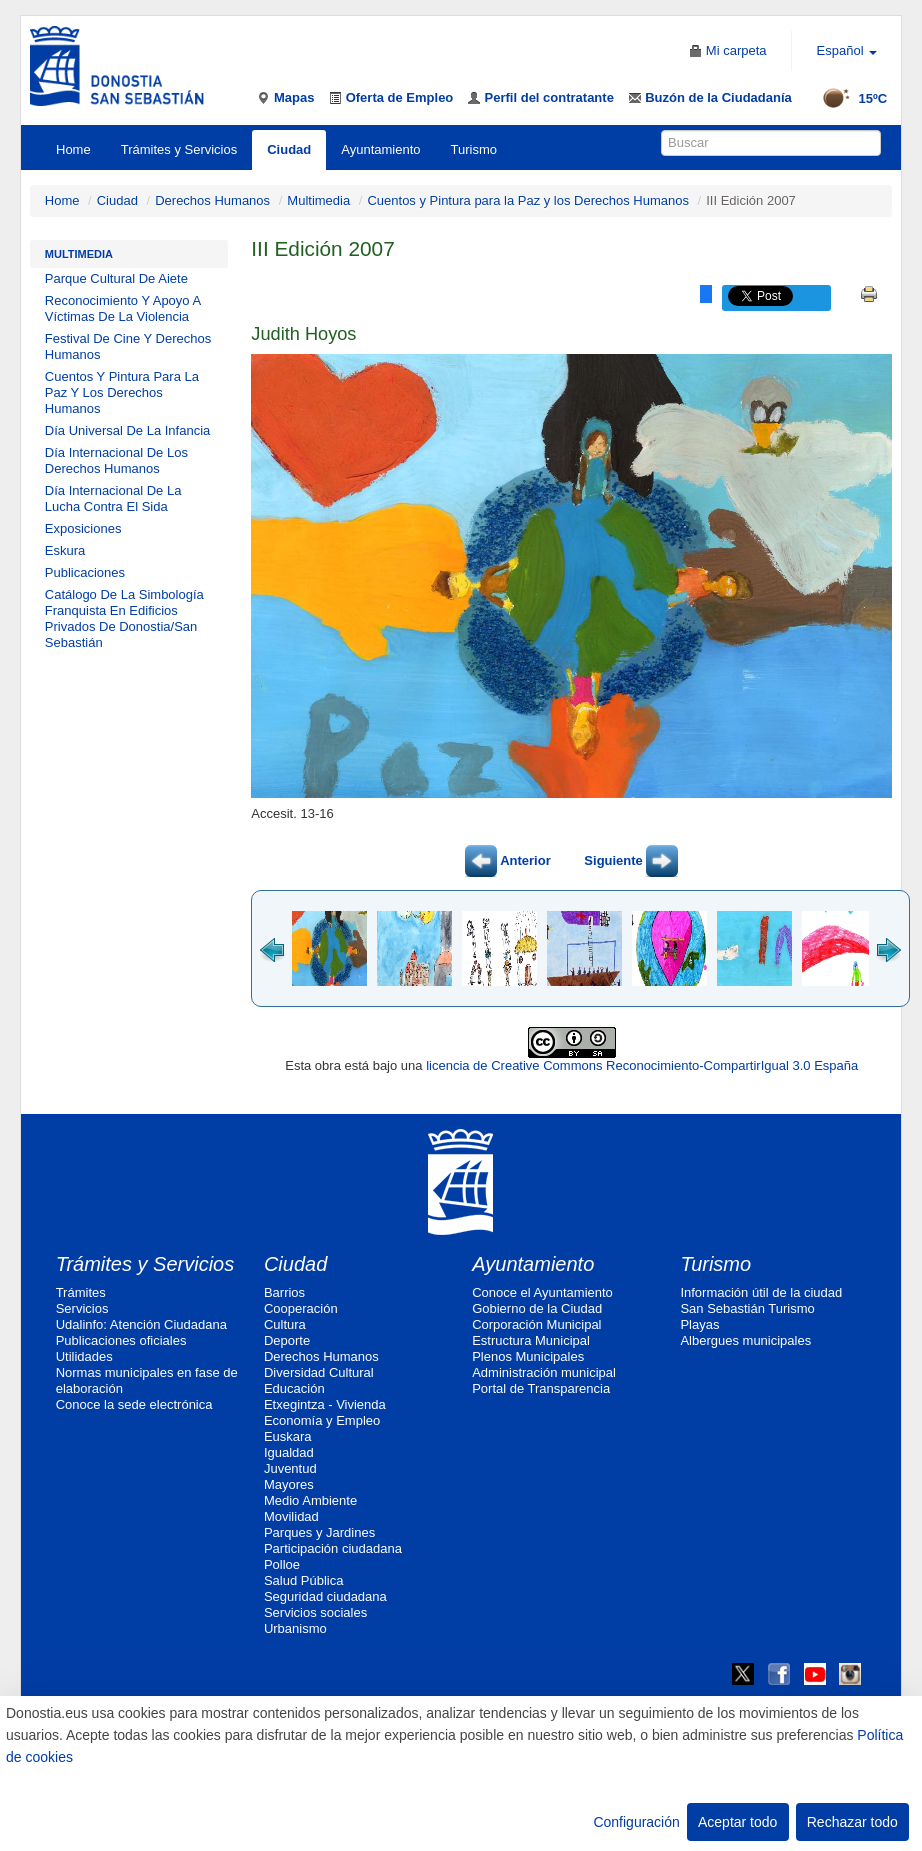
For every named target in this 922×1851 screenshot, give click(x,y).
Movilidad (291, 1516)
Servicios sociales (315, 1612)
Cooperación (301, 1308)
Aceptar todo (737, 1822)
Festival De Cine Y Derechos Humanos (128, 346)
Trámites (81, 1292)
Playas (699, 1324)
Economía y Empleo (322, 1420)
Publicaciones (85, 572)
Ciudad (289, 149)
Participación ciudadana (333, 1548)
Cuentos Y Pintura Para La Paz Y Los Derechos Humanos (122, 392)
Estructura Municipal (531, 1340)
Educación (294, 1388)
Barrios (284, 1292)
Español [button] (847, 50)
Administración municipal (544, 1372)
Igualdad (289, 1452)
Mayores (289, 1484)
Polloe (282, 1564)
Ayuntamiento (380, 149)
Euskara (288, 1436)
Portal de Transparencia (541, 1388)
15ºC (848, 98)
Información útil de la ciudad (761, 1292)
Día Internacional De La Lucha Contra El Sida (113, 498)
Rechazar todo (852, 1822)
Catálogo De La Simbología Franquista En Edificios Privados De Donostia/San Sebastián (124, 618)
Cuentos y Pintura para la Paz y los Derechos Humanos (528, 200)
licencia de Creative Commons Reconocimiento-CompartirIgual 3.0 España (642, 1065)
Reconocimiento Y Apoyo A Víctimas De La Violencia (123, 308)
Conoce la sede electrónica (134, 1404)
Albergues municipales (745, 1340)
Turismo (474, 149)
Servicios (82, 1308)
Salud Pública (304, 1580)
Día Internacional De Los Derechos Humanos (116, 460)
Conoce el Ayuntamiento (542, 1292)
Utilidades (84, 1356)
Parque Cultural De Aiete (116, 278)
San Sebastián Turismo (747, 1308)
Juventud (290, 1468)
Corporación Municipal (536, 1324)
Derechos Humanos (212, 200)
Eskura (65, 550)
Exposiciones (83, 528)
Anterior (508, 860)
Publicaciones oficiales (121, 1340)
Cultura (285, 1324)
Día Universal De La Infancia (127, 430)
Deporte (287, 1340)
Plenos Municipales (528, 1356)
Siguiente (631, 860)
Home (73, 149)
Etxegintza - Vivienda (325, 1404)
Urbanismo (295, 1628)
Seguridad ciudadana (325, 1596)
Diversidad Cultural (319, 1372)
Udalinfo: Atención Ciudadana (141, 1324)
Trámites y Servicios (179, 149)
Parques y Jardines (319, 1532)
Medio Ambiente (310, 1500)
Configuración (636, 1822)
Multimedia (318, 200)
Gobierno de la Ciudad (537, 1308)
